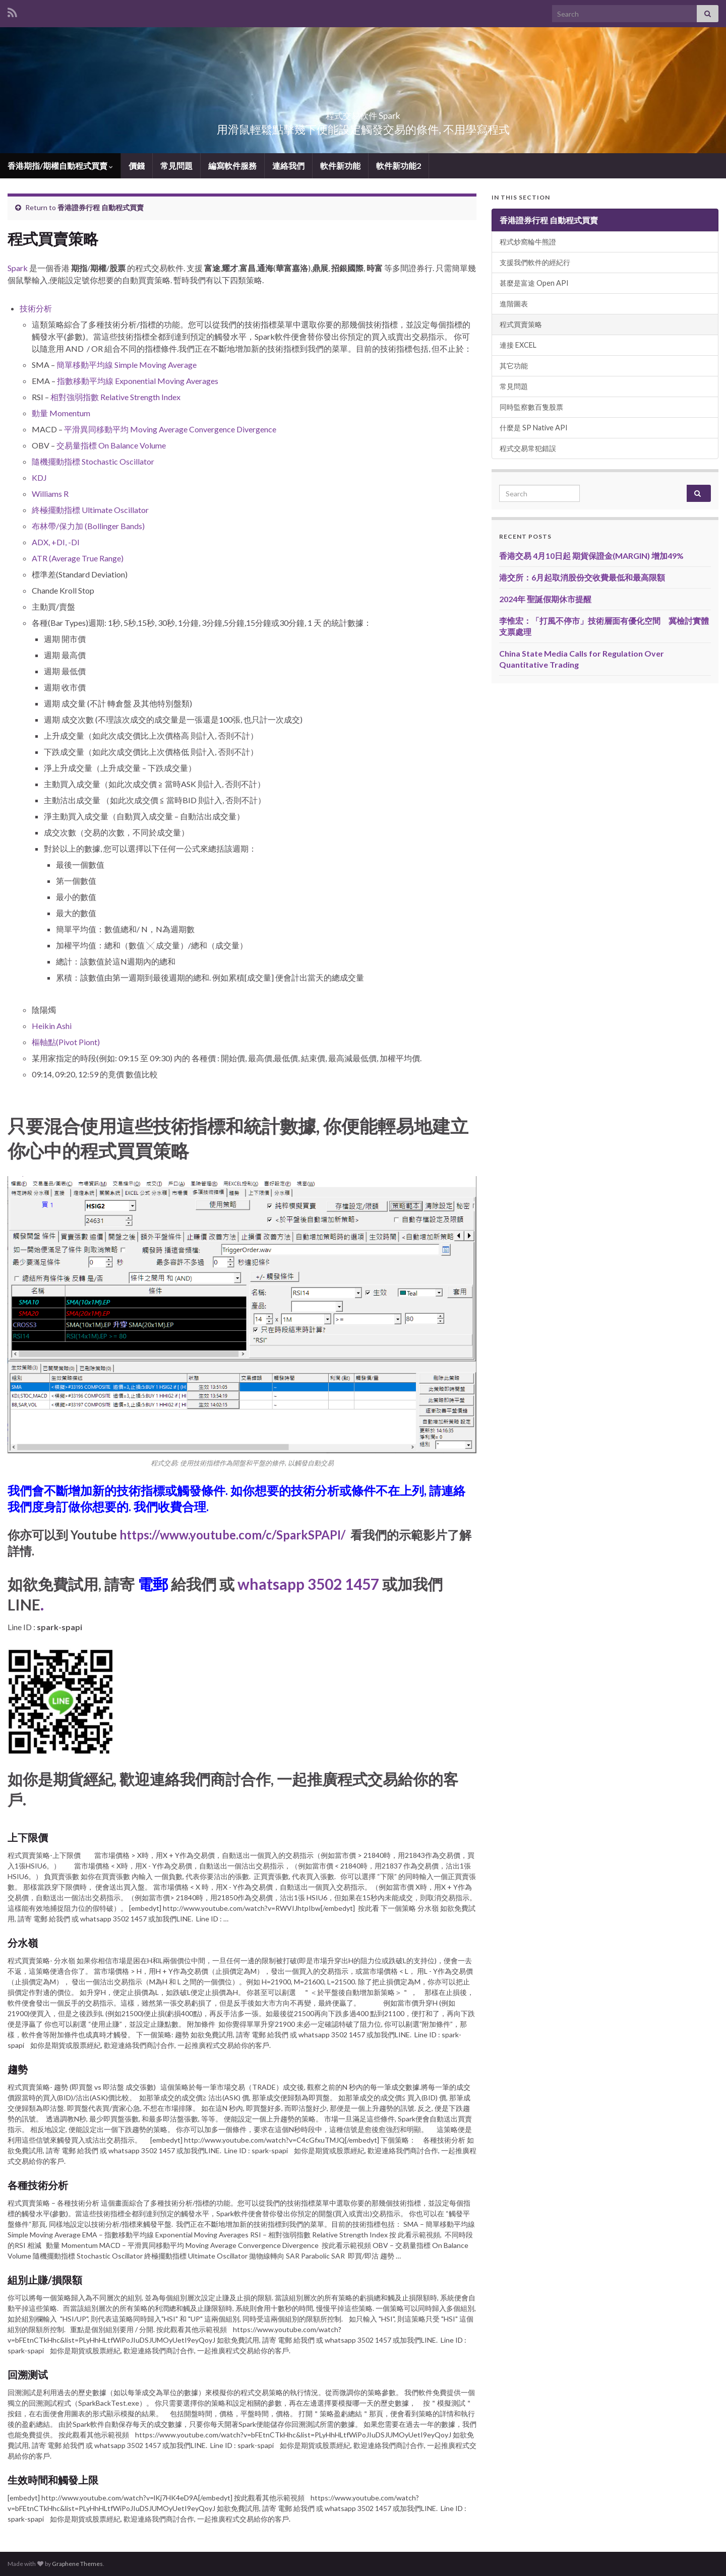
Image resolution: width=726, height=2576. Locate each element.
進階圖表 (514, 303)
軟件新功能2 (398, 165)
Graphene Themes (77, 2563)
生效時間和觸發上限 (53, 2480)
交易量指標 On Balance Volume (111, 445)
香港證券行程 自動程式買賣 (100, 207)
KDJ (39, 477)
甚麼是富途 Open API (534, 283)
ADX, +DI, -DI (56, 542)
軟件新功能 (340, 165)
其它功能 (514, 365)
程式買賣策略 (521, 324)
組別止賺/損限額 (45, 2280)
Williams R (50, 493)
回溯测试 (28, 2374)
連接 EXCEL (518, 345)
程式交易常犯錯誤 (528, 448)
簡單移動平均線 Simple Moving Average (126, 364)
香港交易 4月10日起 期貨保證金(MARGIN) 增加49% (591, 555)
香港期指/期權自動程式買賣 (60, 165)
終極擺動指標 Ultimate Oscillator (90, 509)
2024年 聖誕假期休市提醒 (545, 599)
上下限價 (28, 1837)
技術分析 (36, 308)
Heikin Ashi (52, 1026)
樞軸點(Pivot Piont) (66, 1042)
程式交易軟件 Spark (363, 112)
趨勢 (18, 2069)
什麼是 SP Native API (534, 427)
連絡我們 (288, 165)
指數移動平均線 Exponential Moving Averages (137, 380)
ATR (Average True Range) (78, 558)
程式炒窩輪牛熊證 (528, 241)
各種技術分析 (38, 2185)
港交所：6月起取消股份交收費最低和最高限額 (582, 577)
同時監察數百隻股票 (531, 407)
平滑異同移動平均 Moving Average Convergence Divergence (170, 429)
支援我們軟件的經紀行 (535, 262)
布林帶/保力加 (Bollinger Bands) (88, 526)
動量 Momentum (61, 413)
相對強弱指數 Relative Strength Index (115, 397)
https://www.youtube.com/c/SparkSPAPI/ (232, 1534)
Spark (18, 268)
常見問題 (176, 165)
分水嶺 (23, 1943)
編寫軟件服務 (232, 165)
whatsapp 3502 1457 (308, 1584)
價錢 (137, 165)
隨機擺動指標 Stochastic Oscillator (93, 461)
